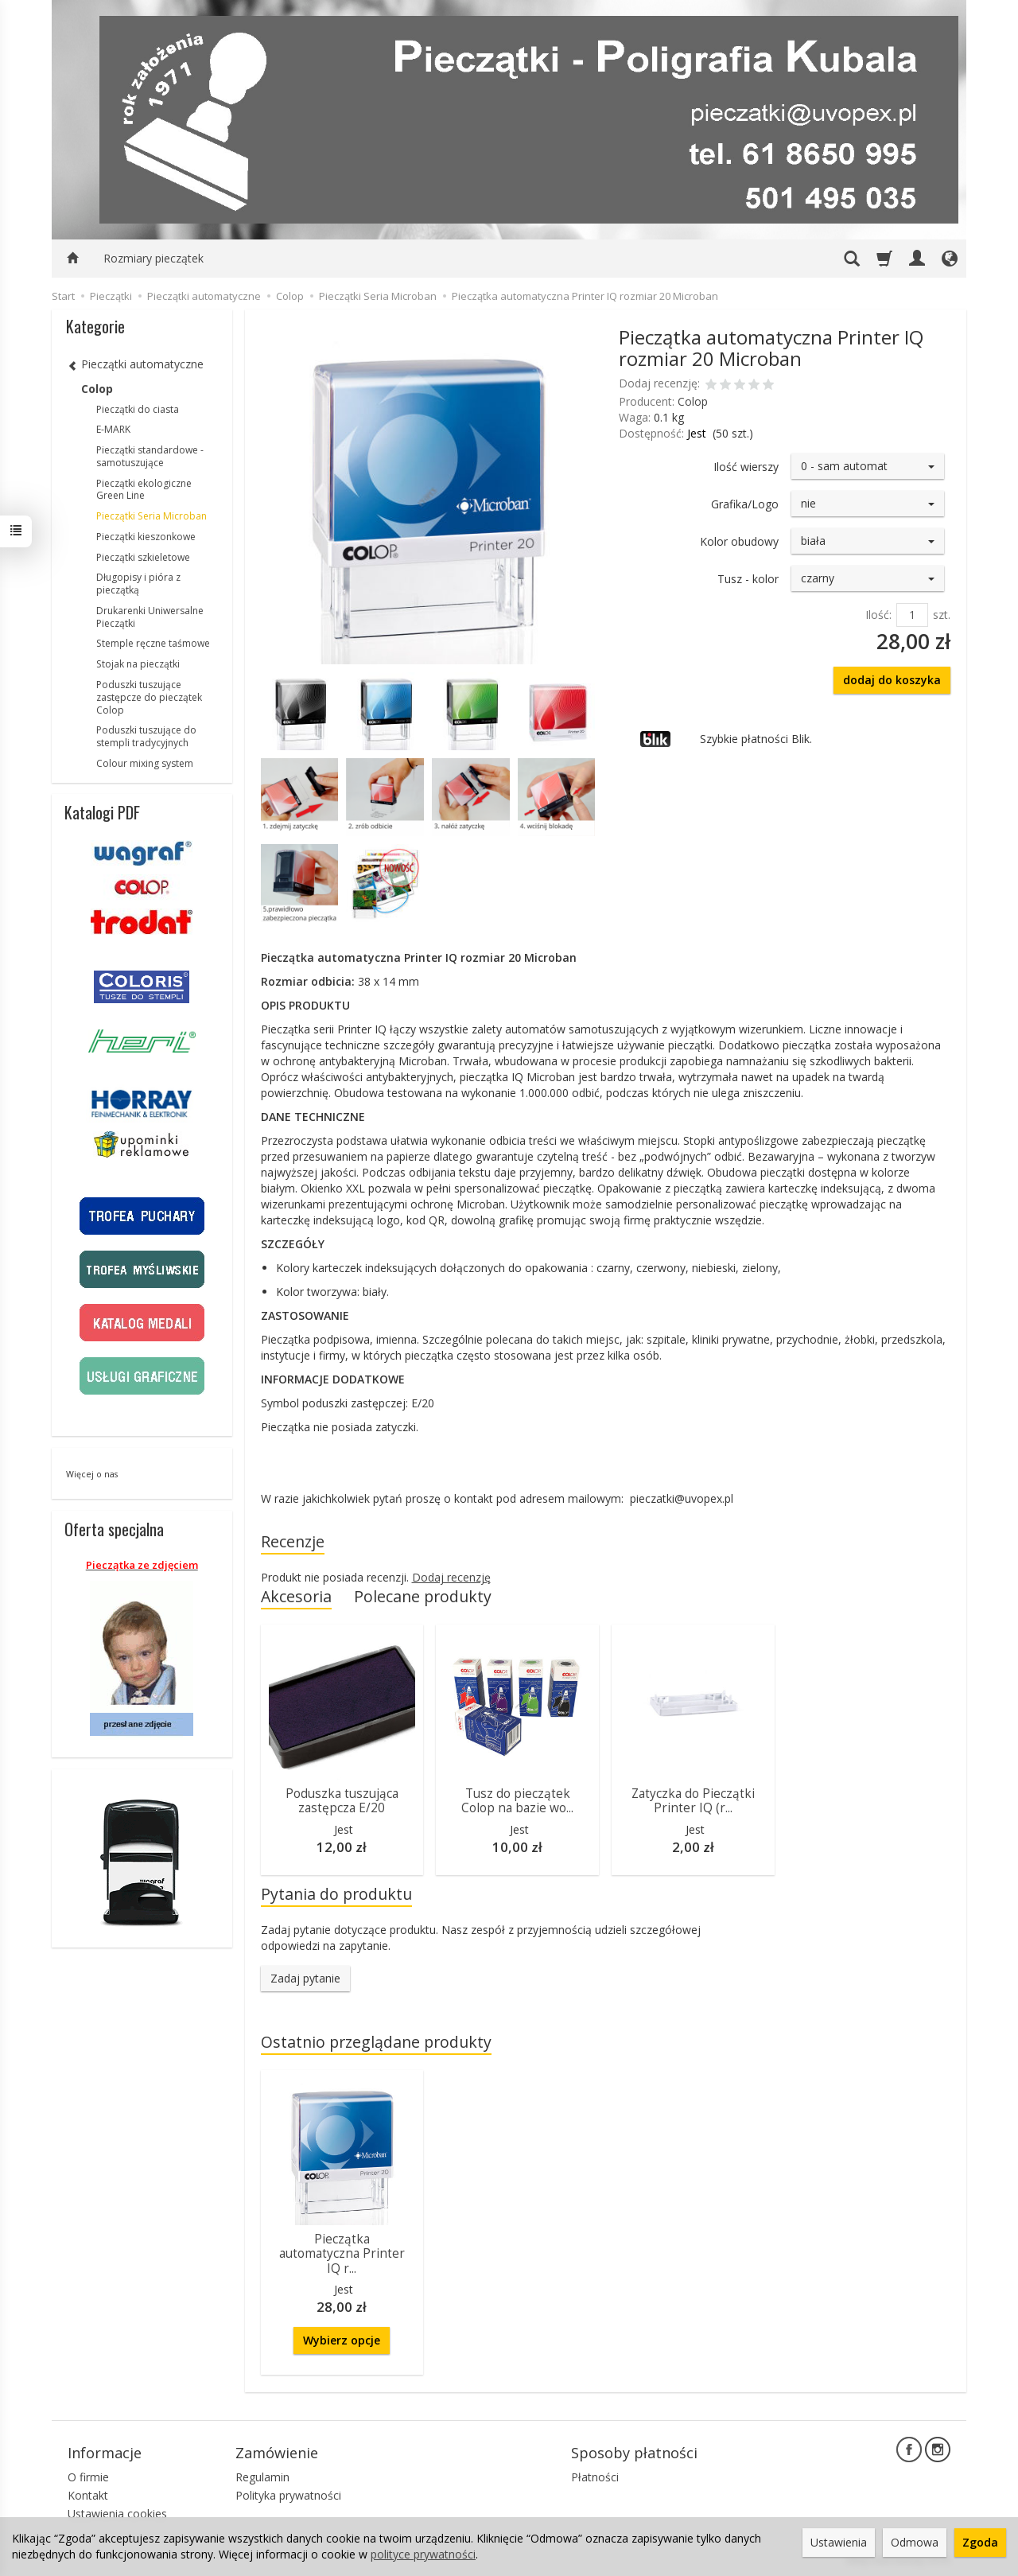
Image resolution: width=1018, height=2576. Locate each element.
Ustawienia (838, 2542)
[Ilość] (912, 615)
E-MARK (113, 429)
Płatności (595, 2477)
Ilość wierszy (746, 466)
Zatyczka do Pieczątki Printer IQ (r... (693, 1800)
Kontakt (88, 2495)
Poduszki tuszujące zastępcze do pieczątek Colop (149, 697)
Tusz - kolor (748, 578)
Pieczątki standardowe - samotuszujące (150, 456)
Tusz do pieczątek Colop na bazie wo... (517, 1800)
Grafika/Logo (745, 504)
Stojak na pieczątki (138, 664)
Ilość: (878, 614)
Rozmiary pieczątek (153, 258)
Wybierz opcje (341, 2340)
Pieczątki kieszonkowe (146, 536)
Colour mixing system (144, 763)
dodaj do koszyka (892, 679)
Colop (693, 401)
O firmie (88, 2477)
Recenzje (292, 1541)
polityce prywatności (423, 2554)
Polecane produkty (423, 1596)
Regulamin (262, 2477)
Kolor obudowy (739, 541)
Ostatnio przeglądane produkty (376, 2042)
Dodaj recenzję (451, 1577)
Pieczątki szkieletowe (143, 557)
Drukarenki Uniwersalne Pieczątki (150, 617)
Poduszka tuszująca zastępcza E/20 (342, 1800)
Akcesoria (296, 1596)
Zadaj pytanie (305, 1978)
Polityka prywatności (288, 2495)
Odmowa (914, 2542)
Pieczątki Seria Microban (151, 516)
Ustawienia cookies (117, 2513)
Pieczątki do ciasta (137, 409)
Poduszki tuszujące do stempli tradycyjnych (146, 736)
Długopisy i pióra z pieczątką (138, 583)
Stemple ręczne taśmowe (153, 643)
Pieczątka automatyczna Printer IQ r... (342, 2254)
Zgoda (980, 2542)
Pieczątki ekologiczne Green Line (144, 490)
